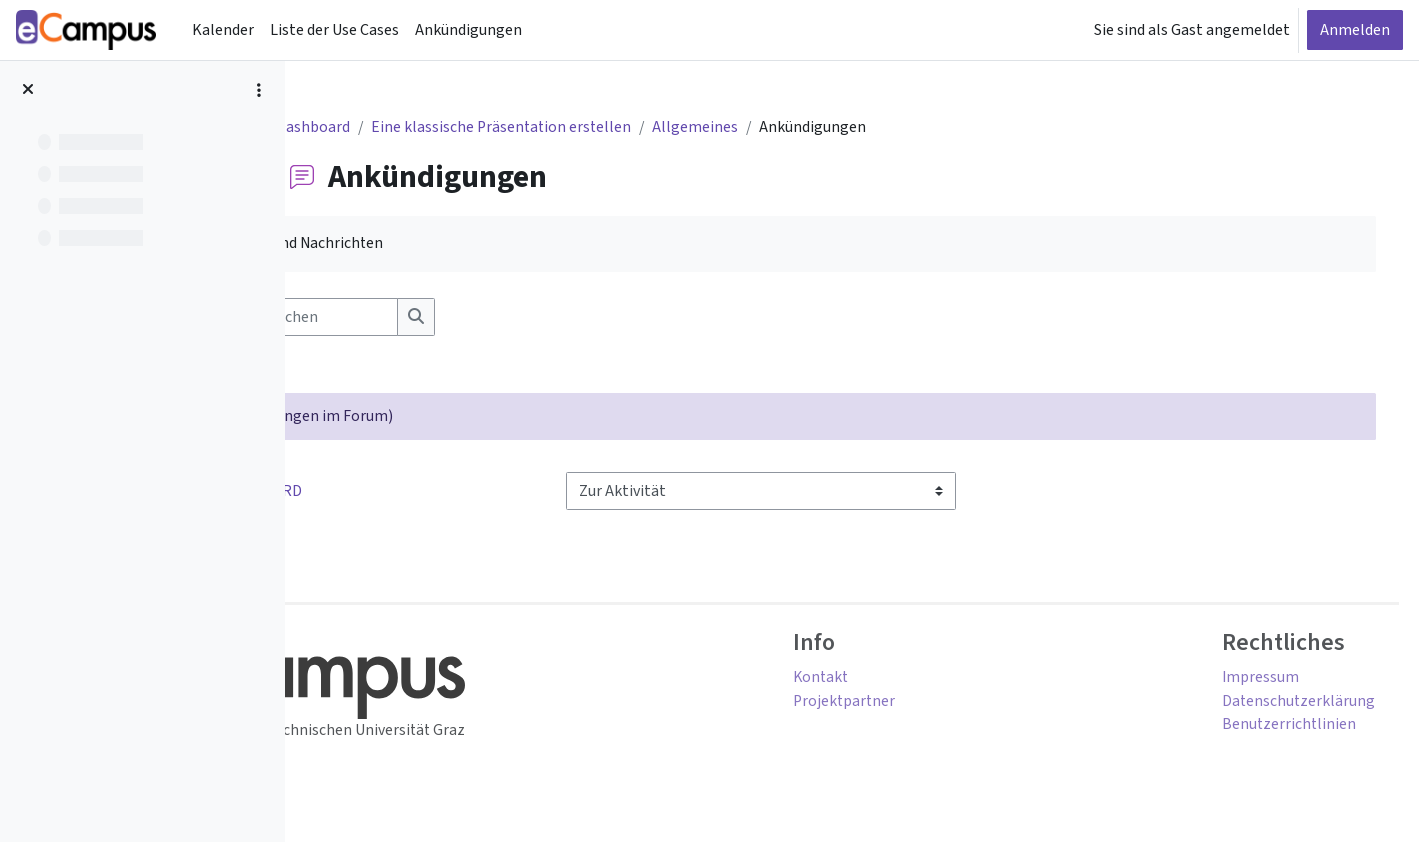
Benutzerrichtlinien (1260, 728)
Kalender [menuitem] (223, 30)
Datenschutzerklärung (1269, 704)
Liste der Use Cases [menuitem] (334, 30)
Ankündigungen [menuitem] (468, 30)
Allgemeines (776, 128)
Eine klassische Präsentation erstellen (579, 128)
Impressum (1231, 680)
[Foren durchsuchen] (465, 318)
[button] (335, 318)
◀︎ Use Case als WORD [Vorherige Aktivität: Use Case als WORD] (408, 493)
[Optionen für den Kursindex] (259, 90)
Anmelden (1355, 30)
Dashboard (388, 128)
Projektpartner (919, 704)
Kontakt (896, 680)
